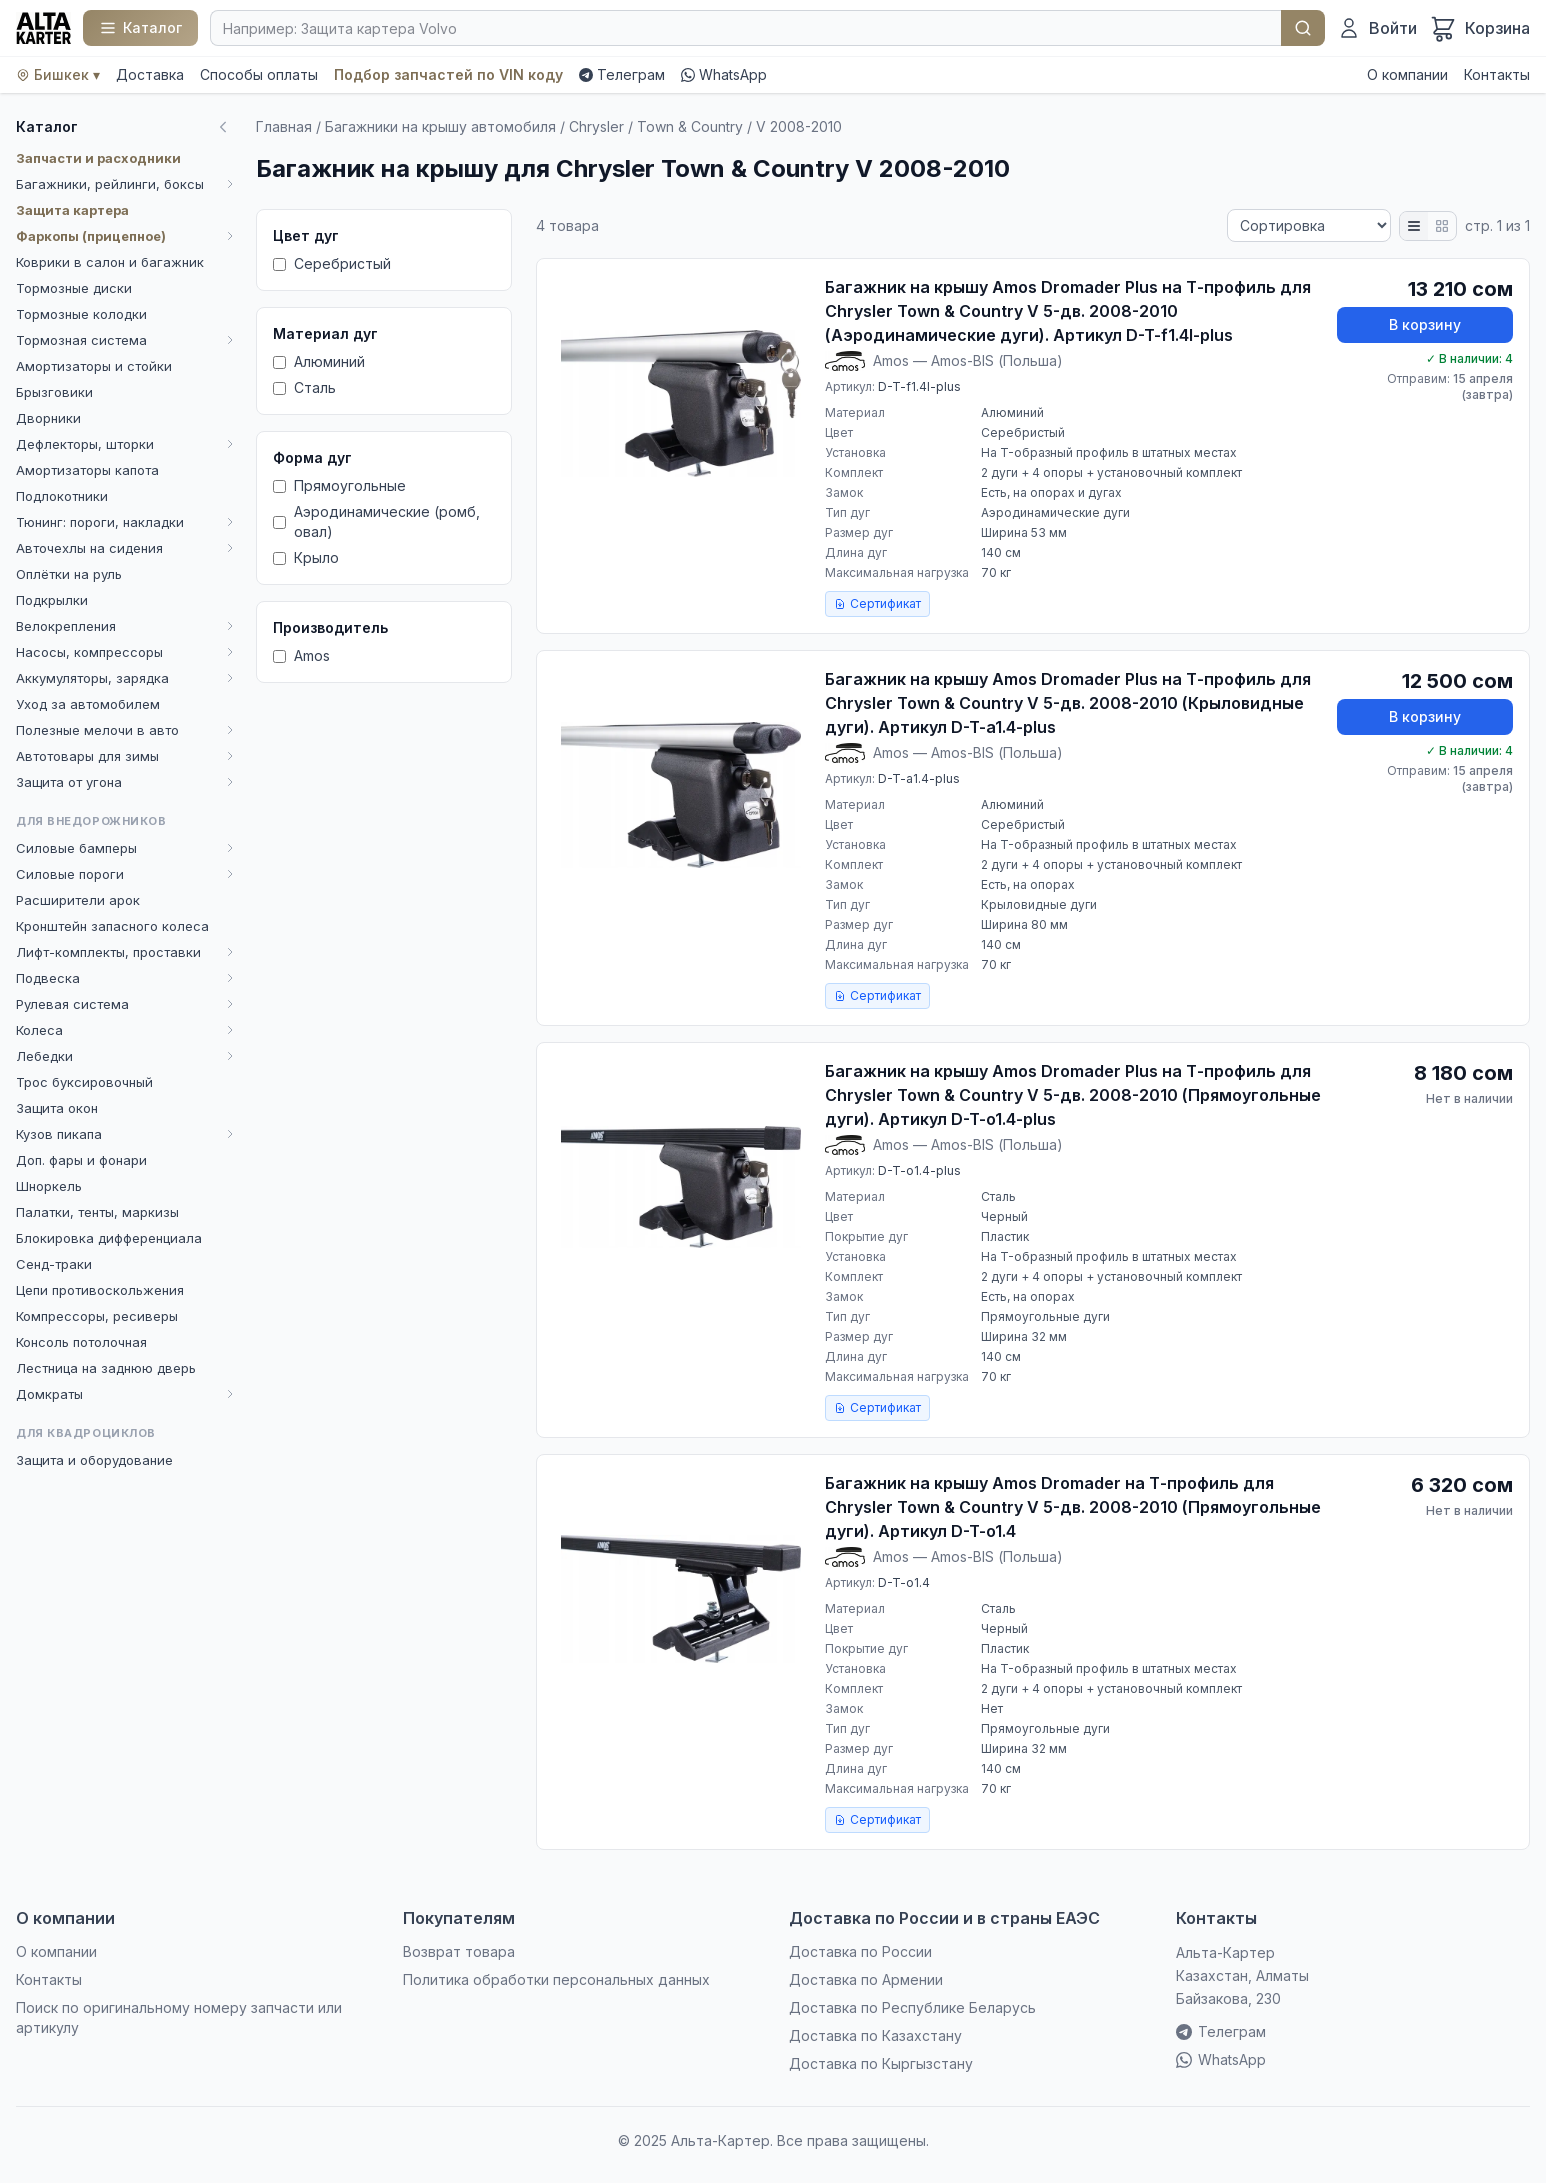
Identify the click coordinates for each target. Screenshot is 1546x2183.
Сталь (304, 387)
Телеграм (622, 74)
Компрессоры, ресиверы (97, 1316)
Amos (301, 655)
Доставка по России (860, 1951)
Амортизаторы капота (87, 470)
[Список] (1414, 226)
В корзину (1425, 324)
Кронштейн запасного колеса (112, 926)
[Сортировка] (1309, 225)
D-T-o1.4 (904, 1582)
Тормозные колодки (81, 314)
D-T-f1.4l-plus (919, 386)
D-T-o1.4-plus (919, 1170)
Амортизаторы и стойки (94, 366)
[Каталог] (140, 28)
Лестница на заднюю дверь (106, 1368)
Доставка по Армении (866, 1979)
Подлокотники (62, 496)
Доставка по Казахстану (875, 2035)
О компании (1407, 74)
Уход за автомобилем (88, 704)
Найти (1303, 28)
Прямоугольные (339, 485)
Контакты (1497, 74)
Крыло (306, 557)
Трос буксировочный (84, 1082)
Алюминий (319, 361)
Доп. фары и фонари (81, 1160)
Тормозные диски (74, 288)
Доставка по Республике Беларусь (912, 2007)
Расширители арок (78, 900)
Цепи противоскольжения (100, 1290)
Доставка (150, 74)
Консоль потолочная (81, 1342)
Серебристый (332, 263)
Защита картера (72, 210)
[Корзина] (1479, 28)
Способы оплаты (259, 74)
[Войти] (1377, 28)
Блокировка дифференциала (109, 1238)
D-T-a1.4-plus (919, 778)
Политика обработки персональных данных (556, 1979)
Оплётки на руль (69, 574)
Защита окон (57, 1108)
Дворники (48, 418)
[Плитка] (1442, 226)
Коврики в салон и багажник (110, 262)
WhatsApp (724, 74)
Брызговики (54, 392)
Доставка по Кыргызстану (881, 2063)
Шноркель (49, 1186)
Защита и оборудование (94, 1460)
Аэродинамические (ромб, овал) (376, 521)
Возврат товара (459, 1951)
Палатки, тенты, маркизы (97, 1212)
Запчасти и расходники (98, 158)
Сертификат (877, 603)
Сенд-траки (54, 1264)
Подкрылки (52, 600)
